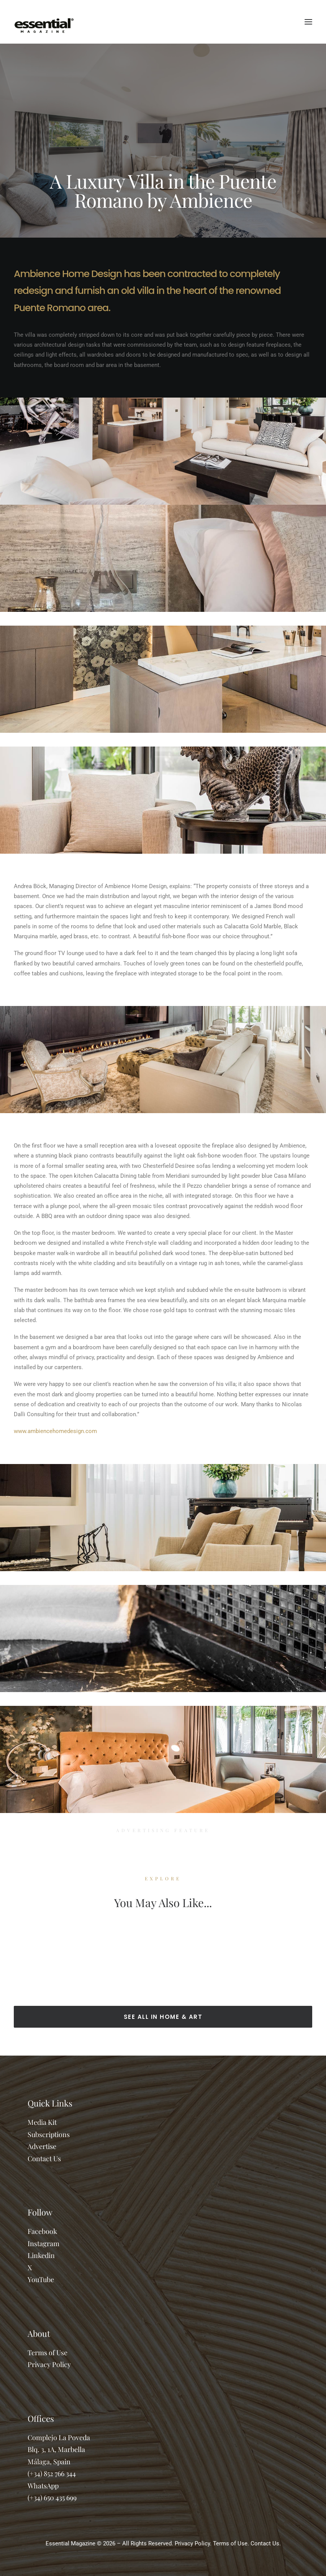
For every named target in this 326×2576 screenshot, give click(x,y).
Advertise (42, 2146)
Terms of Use (47, 2352)
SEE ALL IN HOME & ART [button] (163, 2017)
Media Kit (42, 2122)
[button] (308, 22)
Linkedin (41, 2255)
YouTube (41, 2279)
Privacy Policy (49, 2364)
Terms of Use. (231, 2543)
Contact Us (44, 2158)
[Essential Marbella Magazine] (44, 21)
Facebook (42, 2231)
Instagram (43, 2243)
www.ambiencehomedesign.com (55, 1431)
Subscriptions (49, 2134)
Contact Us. (266, 2543)
